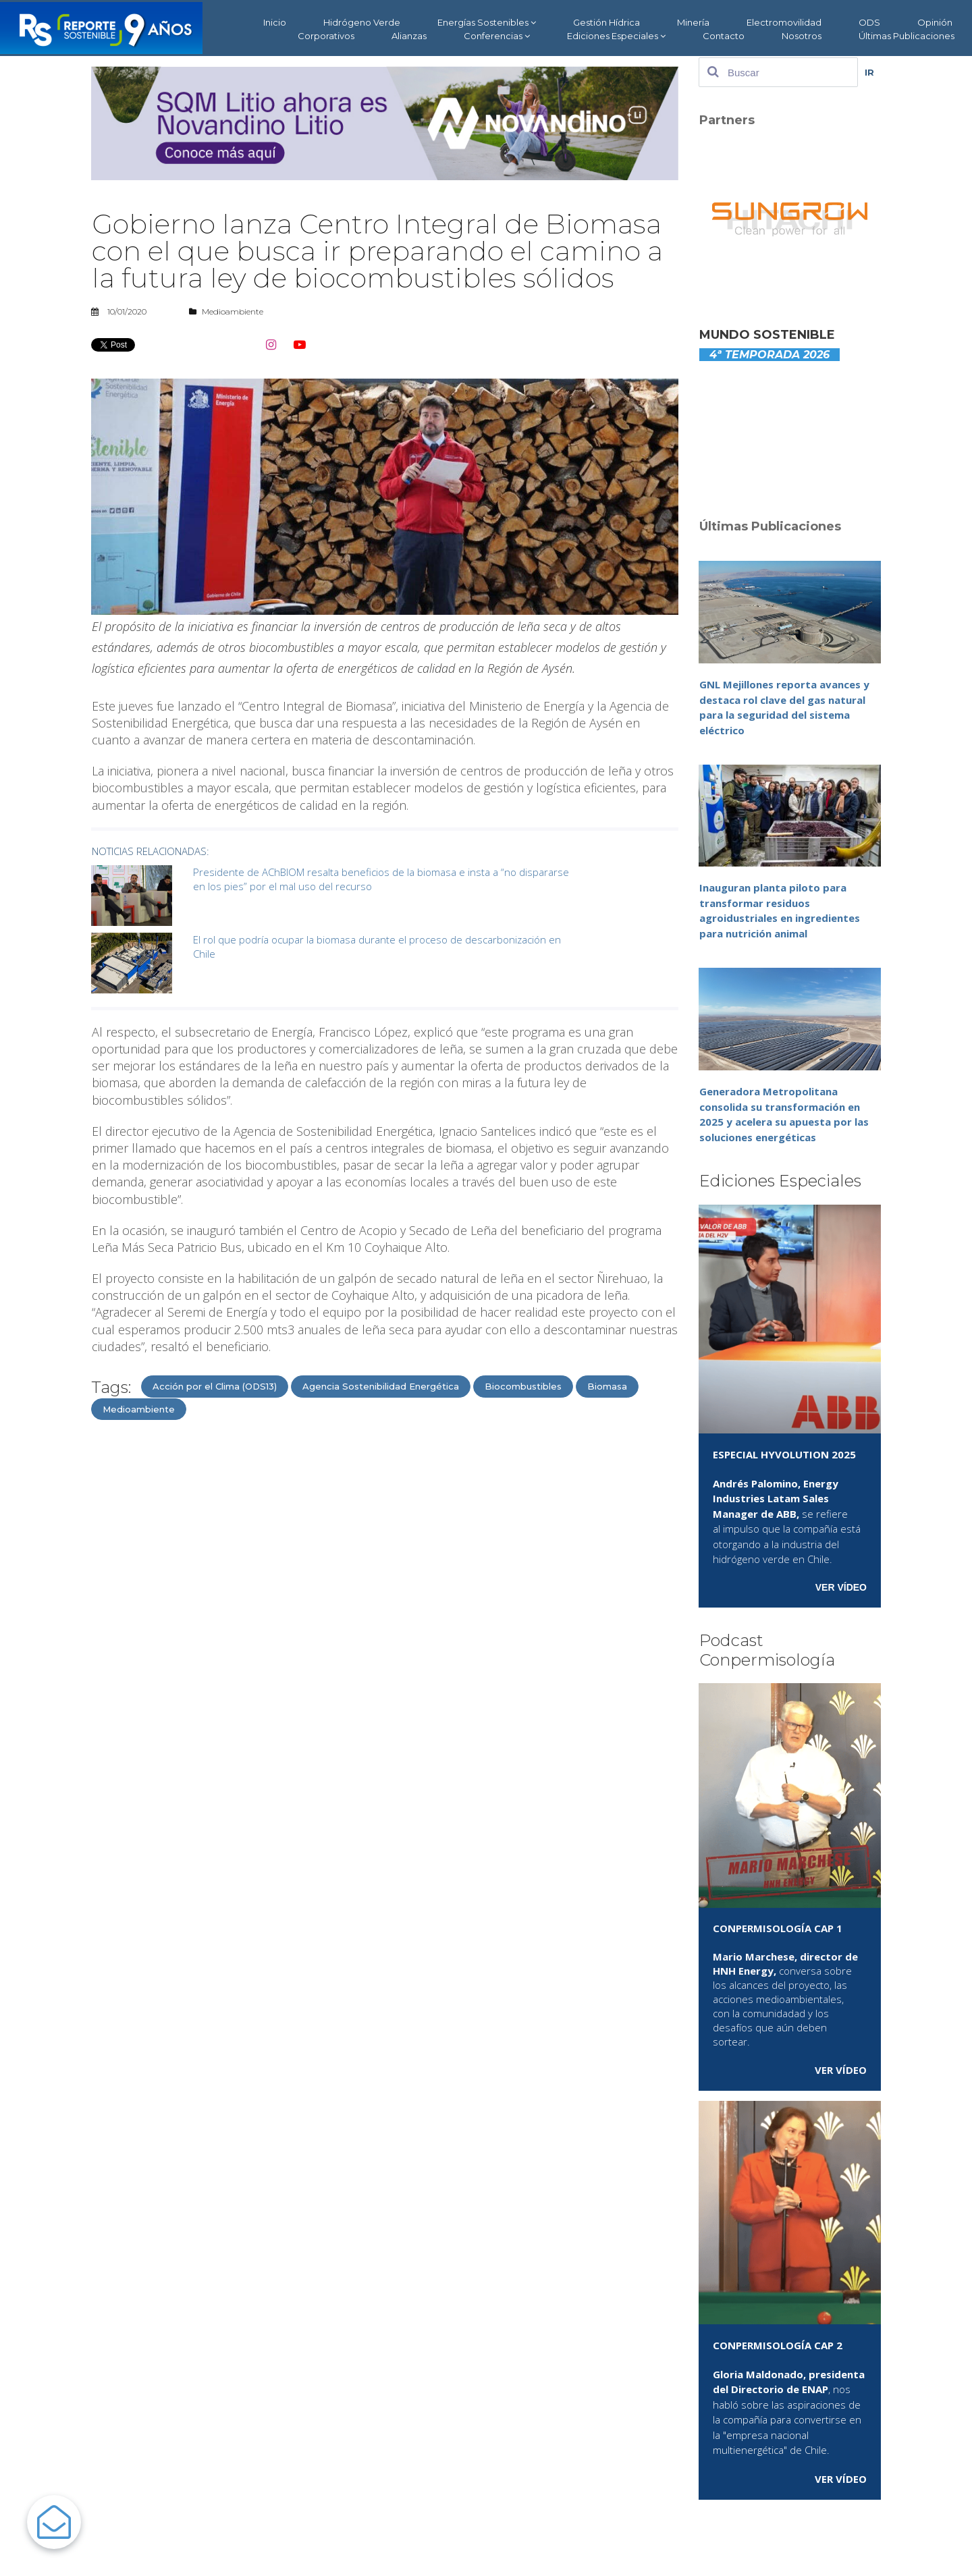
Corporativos (326, 35)
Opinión (934, 22)
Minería (693, 22)
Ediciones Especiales (616, 36)
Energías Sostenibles (486, 22)
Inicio (274, 22)
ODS (869, 22)
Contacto (724, 35)
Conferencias (497, 36)
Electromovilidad (784, 22)
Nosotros (801, 35)
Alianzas (409, 35)
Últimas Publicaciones (906, 35)
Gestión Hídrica (606, 22)
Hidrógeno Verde (361, 22)
